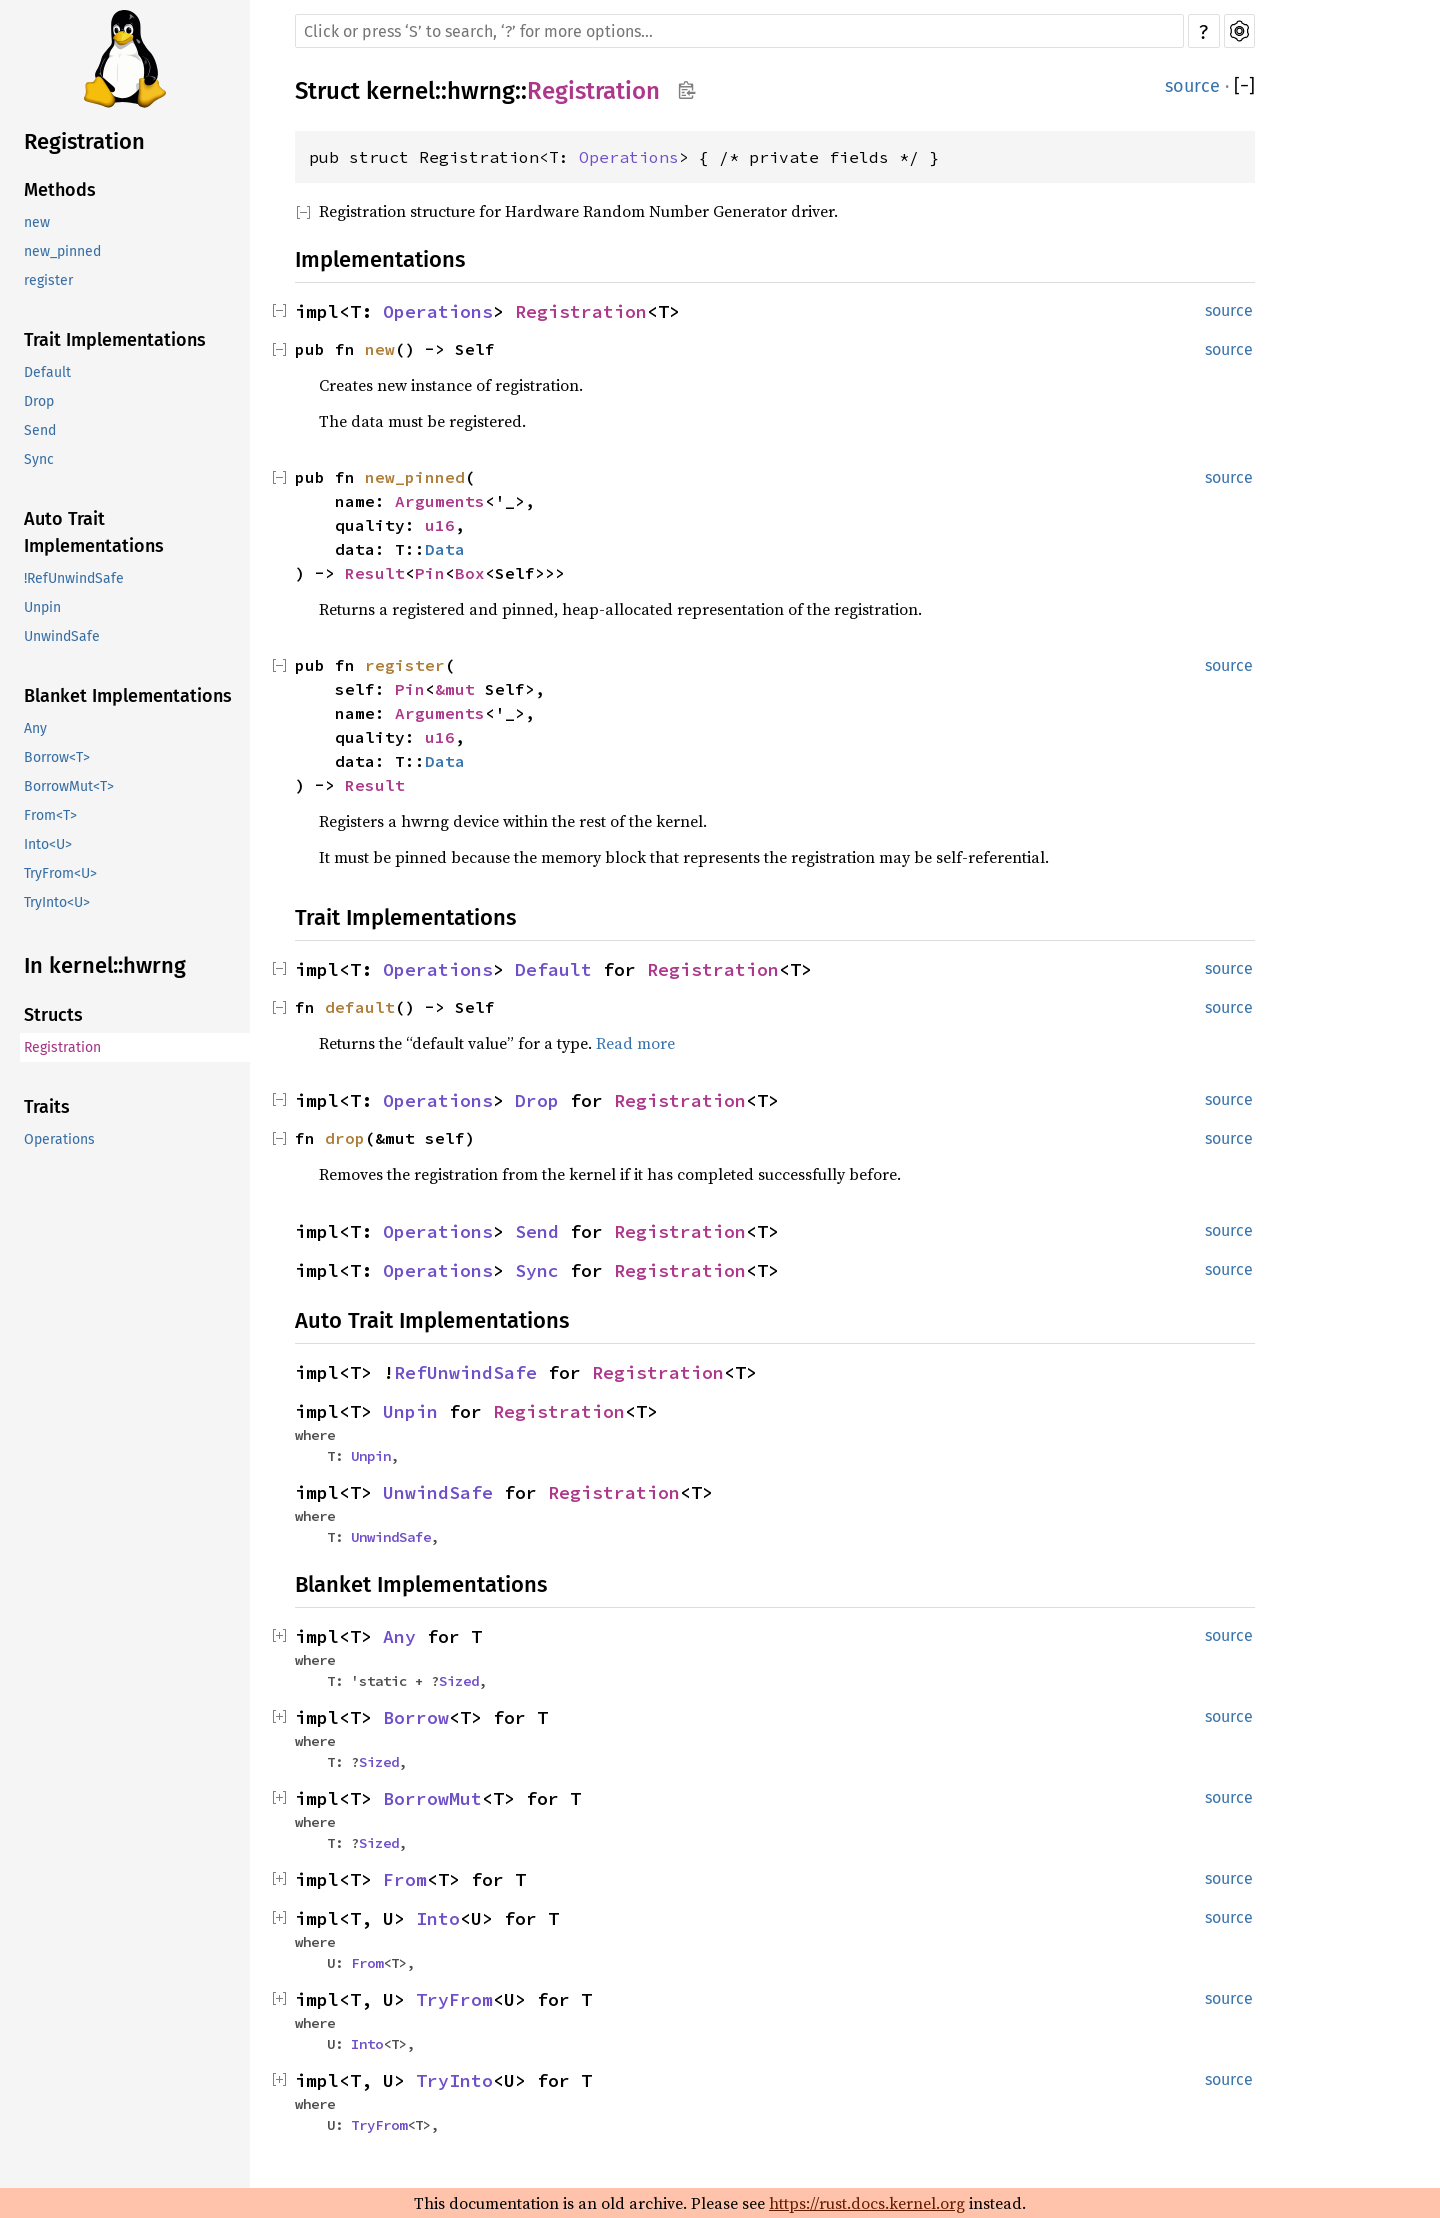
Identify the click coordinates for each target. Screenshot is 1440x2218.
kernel (400, 91)
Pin (430, 573)
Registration (84, 141)
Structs (53, 1015)
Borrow (416, 1717)
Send (40, 430)
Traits (47, 1107)
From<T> (50, 815)
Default (47, 372)
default (360, 1007)
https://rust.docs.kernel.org (867, 2203)
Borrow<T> (57, 757)
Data (445, 549)
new (37, 222)
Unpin (42, 607)
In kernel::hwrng (105, 965)
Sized (459, 1681)
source (1192, 86)
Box (470, 573)
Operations (59, 1139)
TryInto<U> (57, 902)
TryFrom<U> (60, 873)
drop (345, 1138)
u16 (440, 525)
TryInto (454, 2080)
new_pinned (62, 251)
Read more (635, 1043)
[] (1244, 86)
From (405, 1879)
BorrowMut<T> (69, 786)
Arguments (440, 501)
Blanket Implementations (128, 696)
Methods (60, 190)
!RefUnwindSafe (74, 578)
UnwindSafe (62, 636)
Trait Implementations (115, 340)
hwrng (481, 91)
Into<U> (48, 844)
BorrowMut (432, 1798)
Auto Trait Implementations (94, 532)
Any (35, 728)
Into (438, 1918)
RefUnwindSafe (465, 1372)
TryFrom (454, 1999)
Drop (39, 401)
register (48, 280)
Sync (39, 459)
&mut (460, 689)
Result (375, 573)
